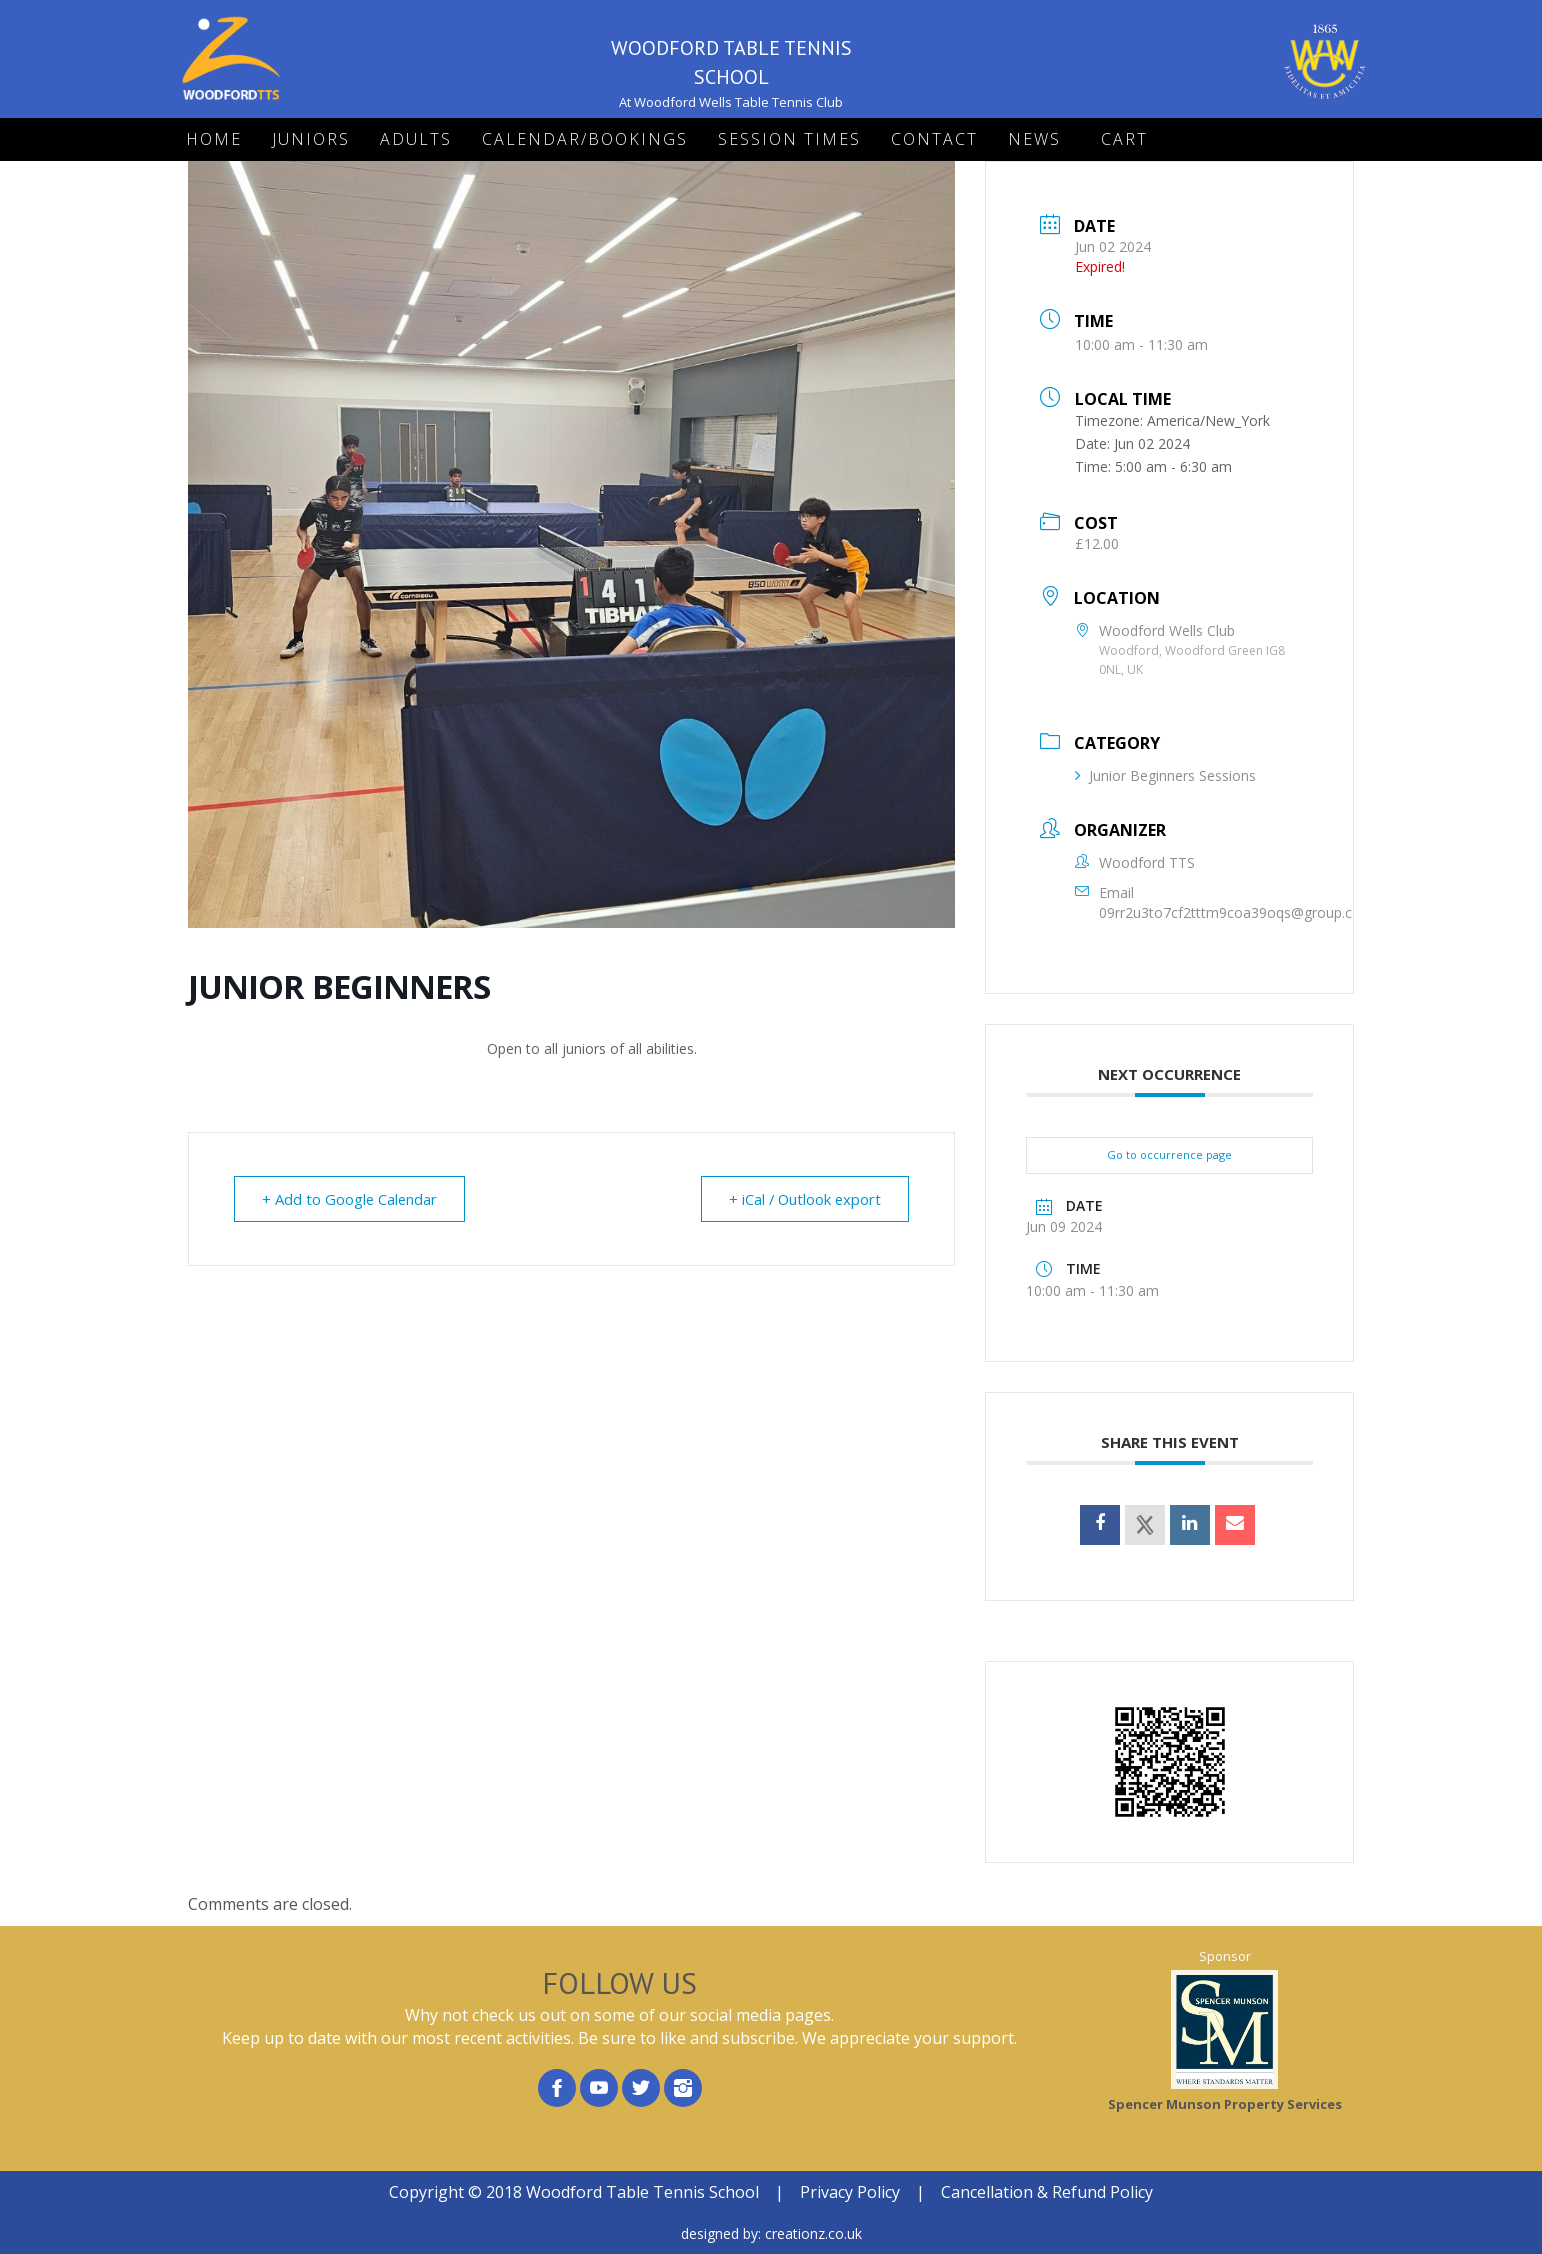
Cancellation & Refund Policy (1047, 2192)
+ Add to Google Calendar (351, 1199)
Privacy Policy (850, 2192)
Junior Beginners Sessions (1165, 775)
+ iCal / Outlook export (802, 1199)
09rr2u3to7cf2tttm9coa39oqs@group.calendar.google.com (1289, 912)
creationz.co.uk (813, 2233)
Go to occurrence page (1169, 1154)
